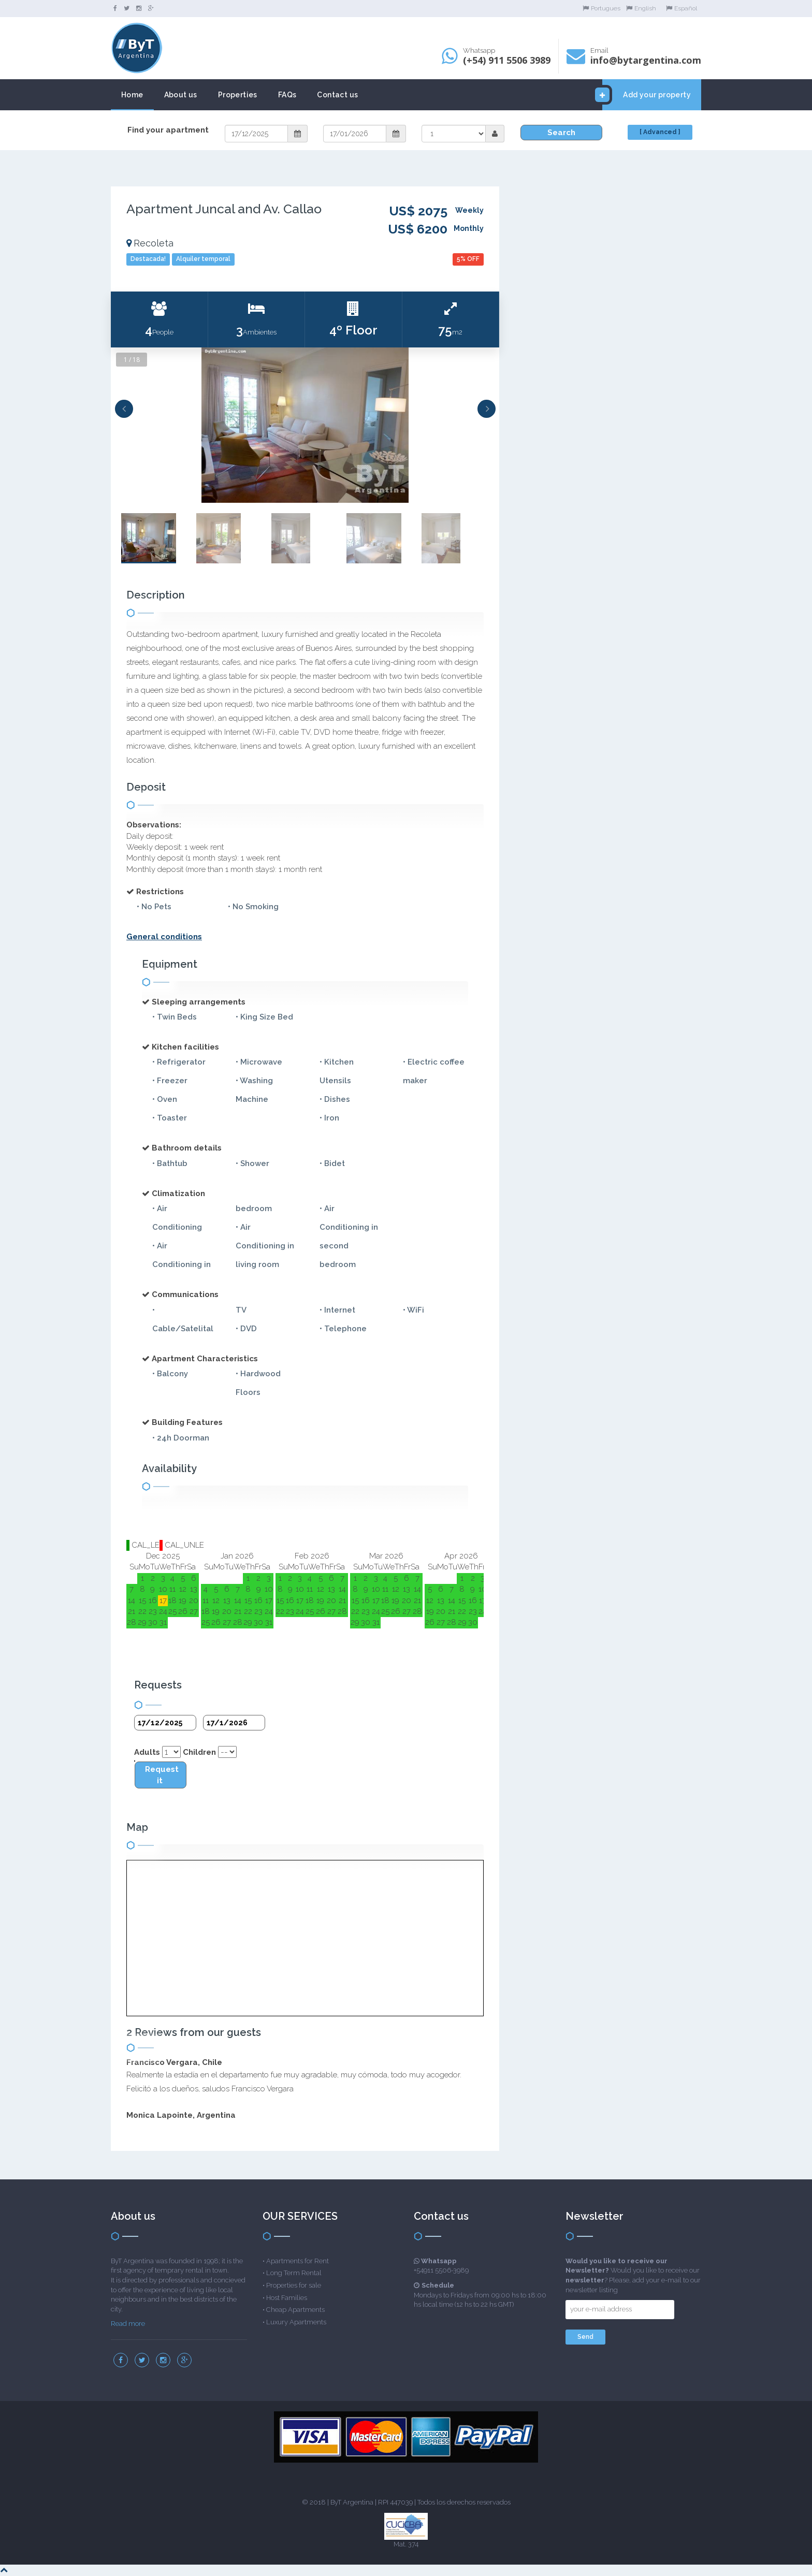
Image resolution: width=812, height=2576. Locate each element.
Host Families (286, 2298)
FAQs (287, 95)
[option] (305, 425)
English (641, 8)
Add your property (646, 95)
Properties (237, 95)
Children (199, 1752)
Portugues (601, 8)
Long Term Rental (294, 2273)
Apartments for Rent (297, 2261)
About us (180, 95)
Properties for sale (293, 2285)
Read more (128, 2323)
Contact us (337, 95)
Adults (147, 1752)
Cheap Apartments (295, 2309)
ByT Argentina (351, 2502)
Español (681, 8)
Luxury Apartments (296, 2322)
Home (132, 95)
